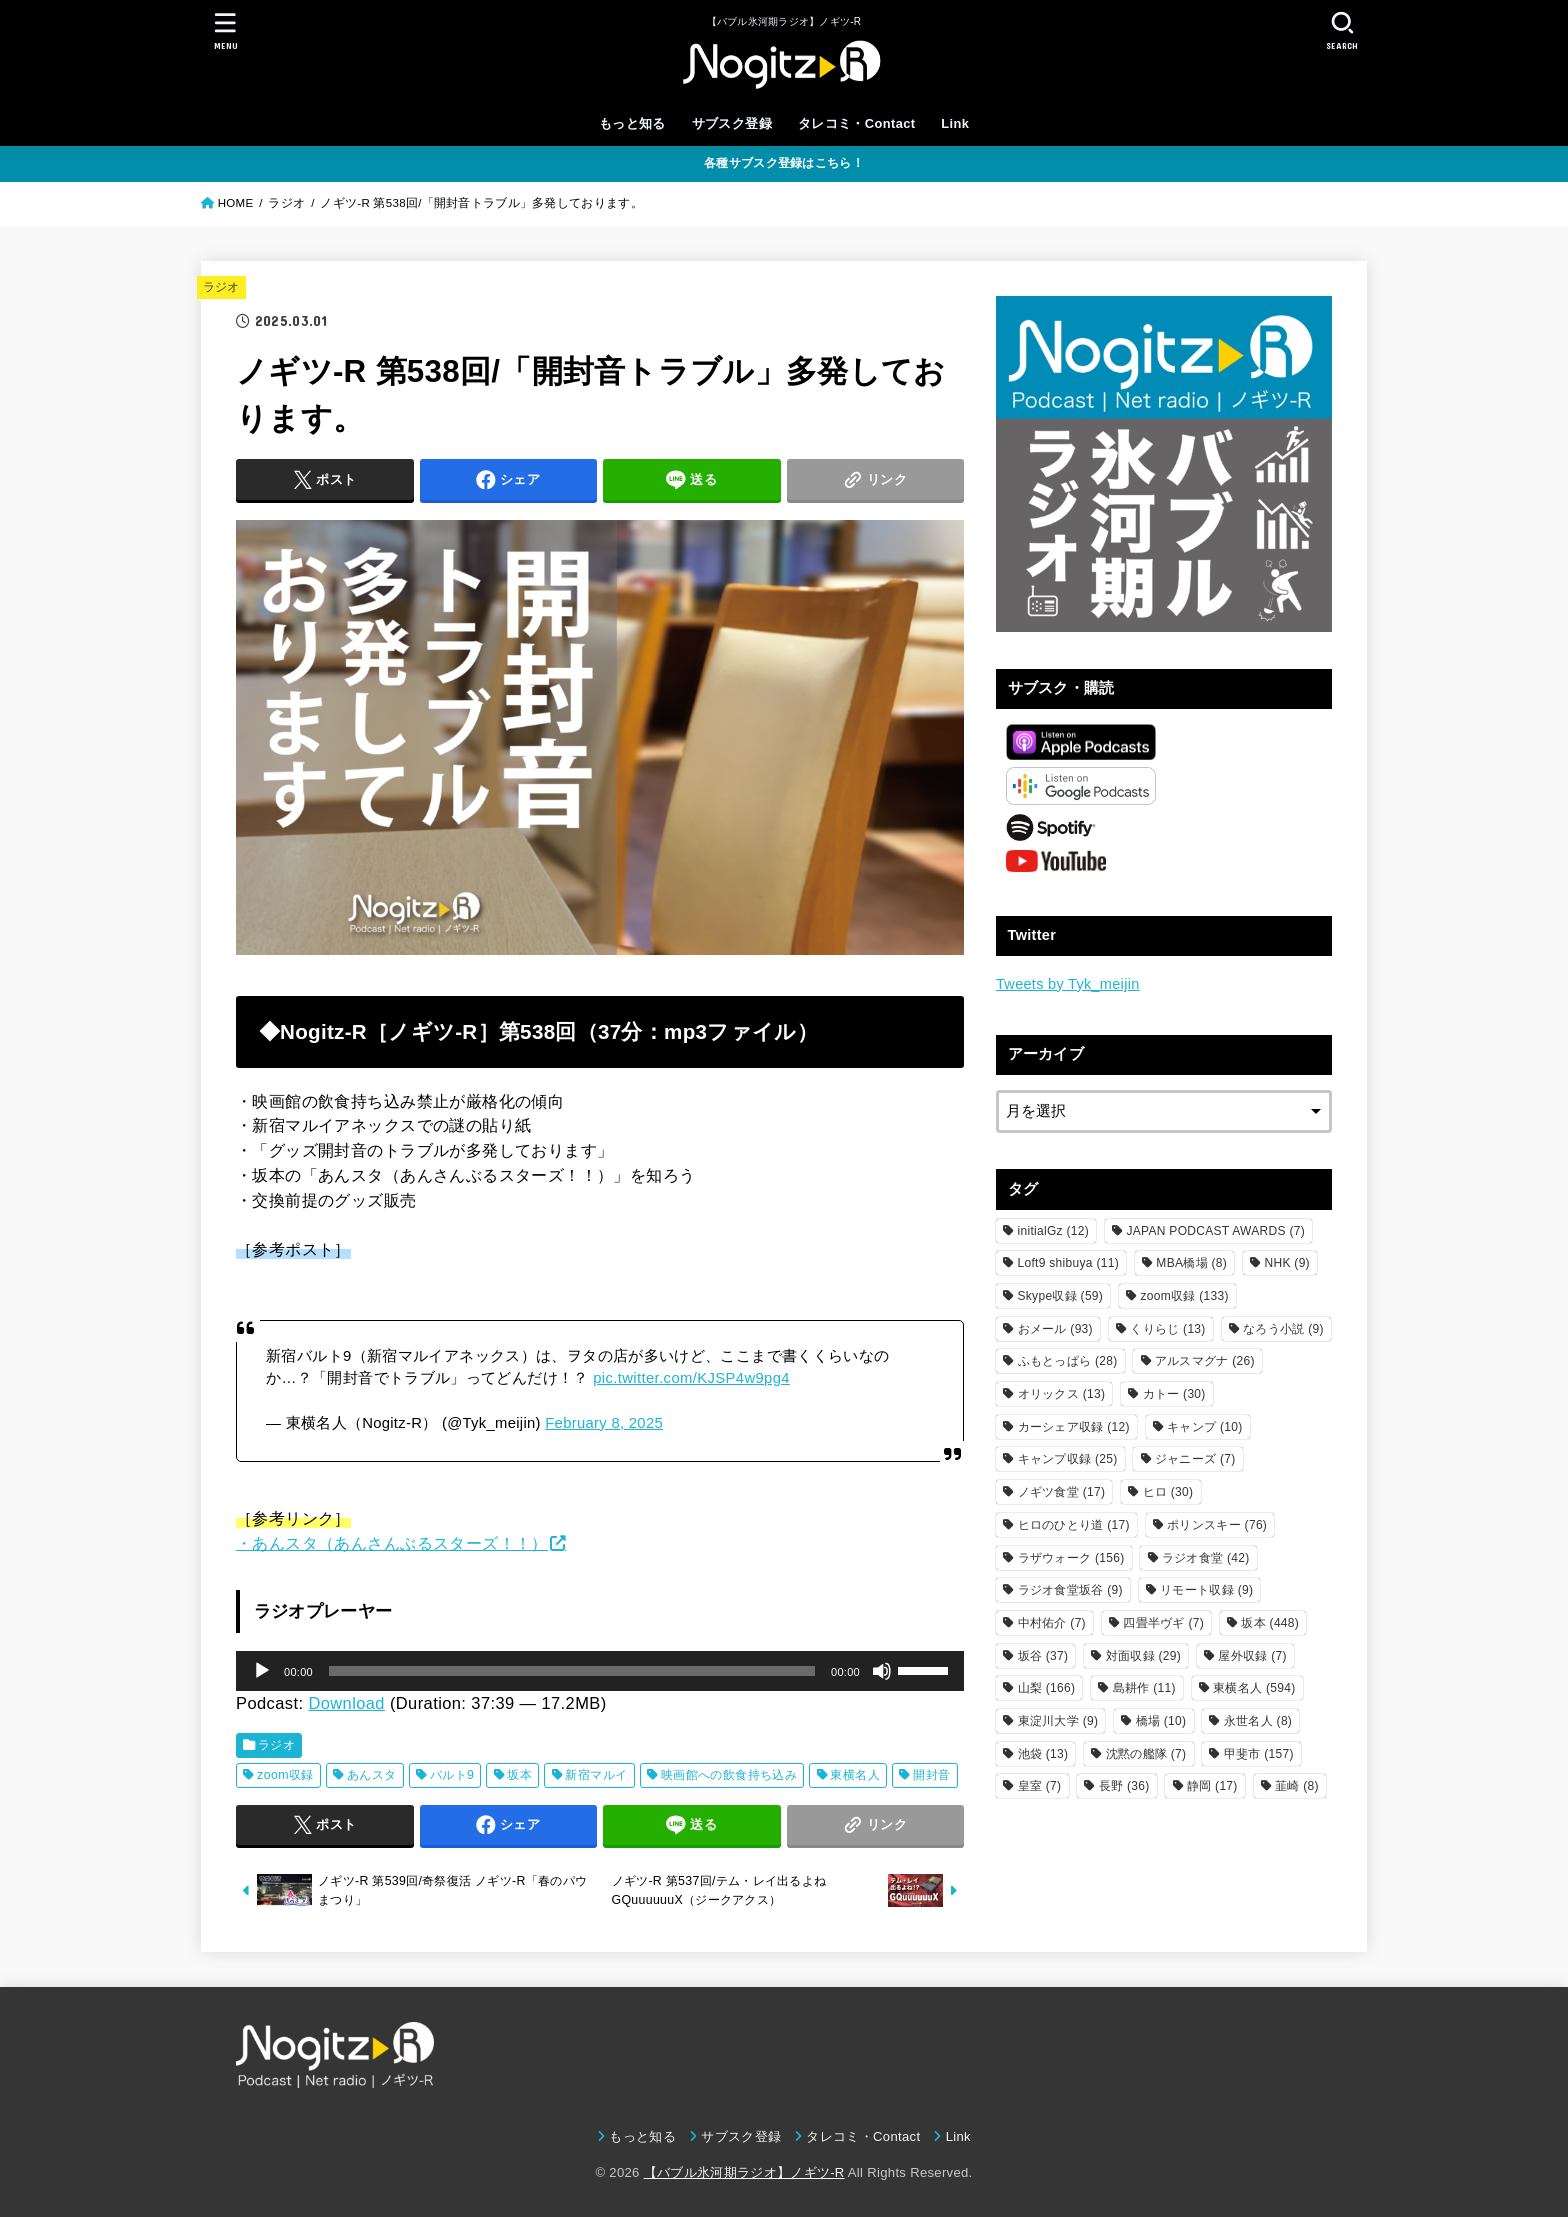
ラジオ (221, 287)
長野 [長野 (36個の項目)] (1124, 1786)
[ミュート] (882, 1671)
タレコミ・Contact (857, 123)
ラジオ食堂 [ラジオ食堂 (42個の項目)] (1206, 1558)
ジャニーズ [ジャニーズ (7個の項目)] (1195, 1459)
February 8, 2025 (604, 1423)
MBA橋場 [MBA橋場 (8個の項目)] (1191, 1263)
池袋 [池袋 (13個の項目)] (1043, 1754)
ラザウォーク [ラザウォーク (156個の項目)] (1071, 1558)
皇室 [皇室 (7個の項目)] (1040, 1786)
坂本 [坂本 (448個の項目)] (1270, 1623)
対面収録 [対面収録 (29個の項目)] (1143, 1656)
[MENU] (226, 30)
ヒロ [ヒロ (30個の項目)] (1168, 1492)
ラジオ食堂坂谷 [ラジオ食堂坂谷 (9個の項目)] (1070, 1590)
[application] (600, 1671)
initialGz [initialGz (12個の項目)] (1054, 1231)
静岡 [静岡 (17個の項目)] (1212, 1786)
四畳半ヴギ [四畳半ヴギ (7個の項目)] (1163, 1623)
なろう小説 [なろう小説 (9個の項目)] (1283, 1329)
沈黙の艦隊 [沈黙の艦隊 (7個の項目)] (1146, 1754)
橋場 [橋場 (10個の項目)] (1161, 1721)
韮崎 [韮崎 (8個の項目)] (1297, 1786)
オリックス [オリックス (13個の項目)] (1062, 1394)
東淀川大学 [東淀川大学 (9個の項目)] (1058, 1721)
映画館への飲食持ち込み (729, 1775)
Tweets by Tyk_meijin (1068, 984)
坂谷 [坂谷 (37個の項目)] (1043, 1656)
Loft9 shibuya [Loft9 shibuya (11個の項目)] (1068, 1263)
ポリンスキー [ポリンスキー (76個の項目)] (1217, 1525)
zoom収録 (285, 1775)
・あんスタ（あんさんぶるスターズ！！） (392, 1543)
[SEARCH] (1342, 30)
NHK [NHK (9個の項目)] (1286, 1263)
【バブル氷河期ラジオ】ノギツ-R (744, 2172)
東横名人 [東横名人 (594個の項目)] (1254, 1688)
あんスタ (372, 1775)
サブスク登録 (732, 123)
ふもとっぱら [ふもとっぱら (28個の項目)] (1068, 1361)
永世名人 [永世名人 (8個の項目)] (1258, 1721)
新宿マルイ (596, 1775)
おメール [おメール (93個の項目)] (1055, 1329)
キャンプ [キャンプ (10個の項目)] (1204, 1427)
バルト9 (452, 1775)
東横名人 (855, 1775)
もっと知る (632, 123)
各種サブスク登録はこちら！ (784, 163)
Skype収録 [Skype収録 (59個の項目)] (1061, 1296)
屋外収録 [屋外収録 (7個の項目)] (1252, 1656)
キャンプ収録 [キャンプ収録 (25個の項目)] (1068, 1459)
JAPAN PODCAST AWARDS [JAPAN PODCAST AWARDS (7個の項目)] (1215, 1231)
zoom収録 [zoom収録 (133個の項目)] (1185, 1296)
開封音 (931, 1775)
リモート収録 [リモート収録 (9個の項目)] (1206, 1590)
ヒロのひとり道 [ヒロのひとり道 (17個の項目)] (1074, 1525)
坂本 (519, 1775)
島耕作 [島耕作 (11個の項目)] (1144, 1688)
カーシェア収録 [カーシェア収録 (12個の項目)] (1074, 1427)
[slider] (572, 1671)
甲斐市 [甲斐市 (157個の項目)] (1259, 1754)
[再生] (262, 1671)
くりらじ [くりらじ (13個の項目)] (1167, 1329)
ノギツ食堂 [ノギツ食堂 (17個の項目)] (1062, 1492)
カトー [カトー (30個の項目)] (1174, 1394)
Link (955, 123)
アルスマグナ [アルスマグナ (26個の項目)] (1205, 1361)
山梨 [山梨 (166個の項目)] (1047, 1688)
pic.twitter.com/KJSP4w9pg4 (691, 1378)
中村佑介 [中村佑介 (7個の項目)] (1052, 1623)
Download (346, 1703)
